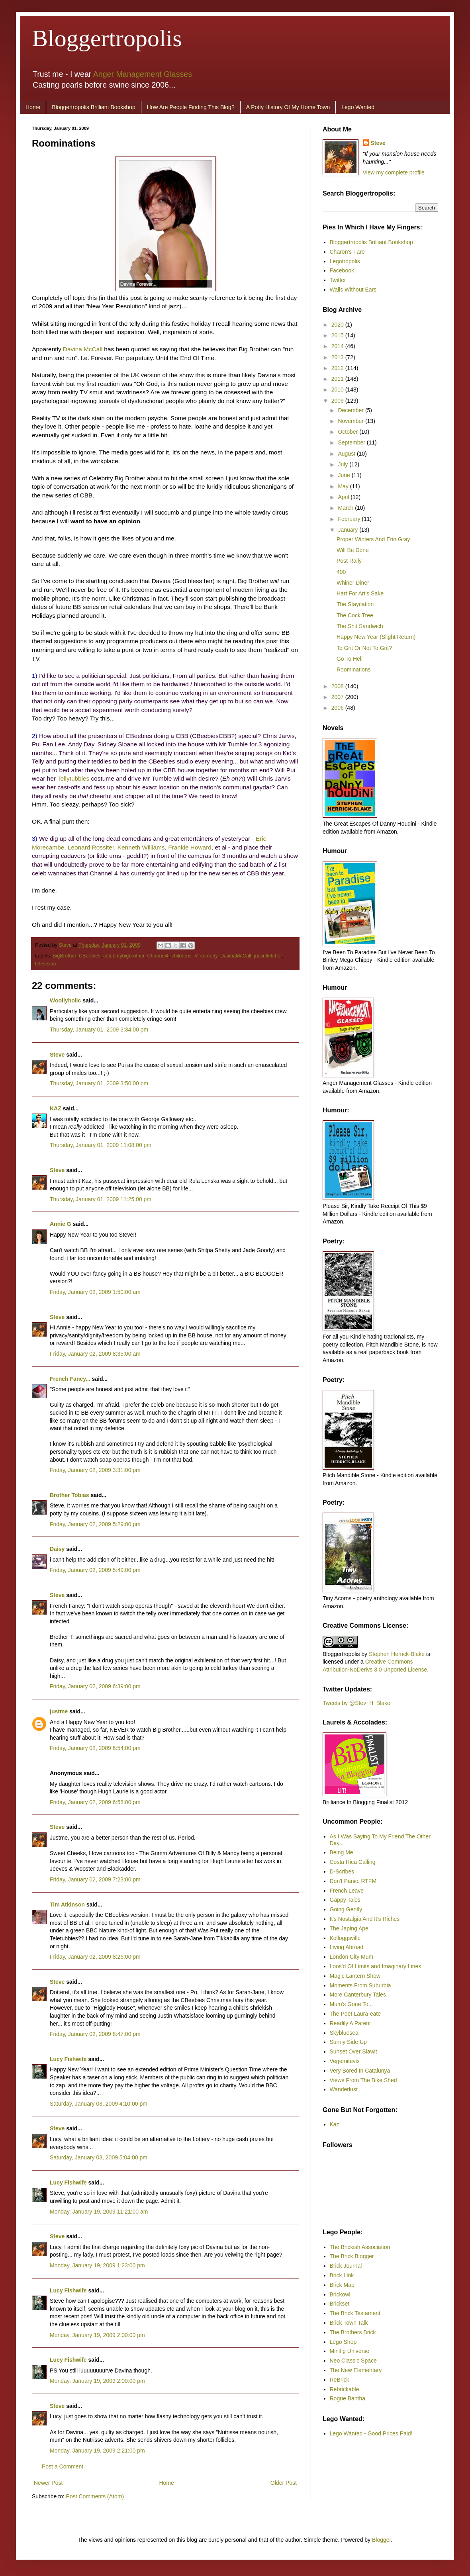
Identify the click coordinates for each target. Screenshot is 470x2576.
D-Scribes (342, 1871)
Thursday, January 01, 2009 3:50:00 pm (99, 1083)
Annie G (60, 1224)
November (351, 421)
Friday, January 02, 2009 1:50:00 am (95, 1292)
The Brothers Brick (353, 2332)
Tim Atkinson (67, 1904)
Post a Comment (62, 2466)
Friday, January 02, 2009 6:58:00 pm (95, 1802)
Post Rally (349, 561)
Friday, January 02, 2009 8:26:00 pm (95, 1957)
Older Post (283, 2483)
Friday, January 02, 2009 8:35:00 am (95, 1354)
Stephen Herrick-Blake (397, 1654)
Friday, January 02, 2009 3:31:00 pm (95, 1470)
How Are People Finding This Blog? (191, 107)
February (350, 519)
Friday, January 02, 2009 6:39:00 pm (95, 1686)
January (348, 530)
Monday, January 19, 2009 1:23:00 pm (97, 2265)
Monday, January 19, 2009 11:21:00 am (99, 2211)
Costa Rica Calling (353, 1862)
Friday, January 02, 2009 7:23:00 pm (95, 1879)
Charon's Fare (347, 252)
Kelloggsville (345, 1938)
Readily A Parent (350, 2023)
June (344, 475)
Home (32, 107)
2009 (338, 400)
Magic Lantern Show (355, 1976)
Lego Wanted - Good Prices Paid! (371, 2433)
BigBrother (64, 956)
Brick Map (342, 2285)
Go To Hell (349, 659)
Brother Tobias (69, 1495)
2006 (338, 708)
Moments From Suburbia (360, 1985)
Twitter (338, 280)
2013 (338, 357)
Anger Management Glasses (142, 74)
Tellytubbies (73, 778)
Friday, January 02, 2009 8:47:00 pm (95, 2034)
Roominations (354, 669)
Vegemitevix (345, 2061)
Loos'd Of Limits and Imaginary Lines (375, 1966)
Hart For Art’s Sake (360, 593)
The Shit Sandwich (360, 626)
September (352, 442)
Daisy (57, 1549)
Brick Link (342, 2275)
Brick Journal (346, 2266)
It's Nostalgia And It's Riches (365, 1919)
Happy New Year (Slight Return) (376, 637)
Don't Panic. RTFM (353, 1881)
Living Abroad (347, 1947)
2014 (338, 346)
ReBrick (339, 2379)
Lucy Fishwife (68, 2059)
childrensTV (184, 956)
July (343, 464)
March (346, 508)
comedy (208, 956)
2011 (338, 379)
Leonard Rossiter (91, 847)
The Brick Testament (355, 2313)
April (344, 497)
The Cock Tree (355, 615)
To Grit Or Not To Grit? (364, 648)
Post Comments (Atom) (95, 2496)
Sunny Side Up (348, 2042)
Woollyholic (65, 1000)
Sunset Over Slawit (353, 2051)
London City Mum (352, 1957)
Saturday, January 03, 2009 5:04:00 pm (98, 2157)
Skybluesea (344, 2033)
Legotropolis (345, 261)
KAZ (55, 1108)
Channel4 (157, 956)
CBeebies (90, 956)
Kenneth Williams (141, 847)
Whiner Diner (353, 582)
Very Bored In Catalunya (360, 2070)
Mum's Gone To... (351, 2004)
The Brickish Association (360, 2247)
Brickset (340, 2303)
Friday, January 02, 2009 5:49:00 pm (95, 1570)
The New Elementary (356, 2370)
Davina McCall (82, 349)
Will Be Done (353, 550)
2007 (338, 697)
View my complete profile (394, 172)
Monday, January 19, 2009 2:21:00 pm (97, 2450)
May (344, 486)
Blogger (381, 2540)
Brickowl (340, 2294)
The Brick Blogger (352, 2256)
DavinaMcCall (235, 956)
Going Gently (346, 1909)
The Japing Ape (349, 1928)
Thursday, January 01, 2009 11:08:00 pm (100, 1145)
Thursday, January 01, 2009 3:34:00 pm (99, 1029)
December (351, 410)
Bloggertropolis (107, 38)
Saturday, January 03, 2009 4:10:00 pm (98, 2103)
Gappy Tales (345, 1900)
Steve (66, 945)
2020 (338, 324)
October (348, 432)
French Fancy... (70, 1379)
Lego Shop (343, 2342)
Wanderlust (344, 2089)
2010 (338, 389)
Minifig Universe (350, 2351)
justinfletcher (268, 956)
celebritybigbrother (124, 956)
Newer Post (48, 2483)
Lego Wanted (357, 107)
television (45, 964)
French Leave (347, 1890)
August (347, 453)
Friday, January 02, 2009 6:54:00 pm (95, 1748)
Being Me (341, 1852)
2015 (338, 335)
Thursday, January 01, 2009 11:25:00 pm (100, 1199)
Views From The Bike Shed (363, 2080)
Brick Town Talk (349, 2323)
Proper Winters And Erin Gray (373, 539)
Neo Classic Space (353, 2360)
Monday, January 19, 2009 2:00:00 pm (97, 2335)
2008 (338, 686)
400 (341, 572)
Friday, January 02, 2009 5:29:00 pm (95, 1524)
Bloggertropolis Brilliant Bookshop (93, 107)
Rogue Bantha (348, 2398)
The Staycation (355, 604)
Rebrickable (344, 2389)
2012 (338, 368)
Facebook (342, 270)
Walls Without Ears (353, 289)
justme (59, 1711)
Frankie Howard (190, 847)
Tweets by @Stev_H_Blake (356, 1703)
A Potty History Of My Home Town (288, 107)
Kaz (334, 2124)
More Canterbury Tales (358, 1994)
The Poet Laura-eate (355, 2013)
